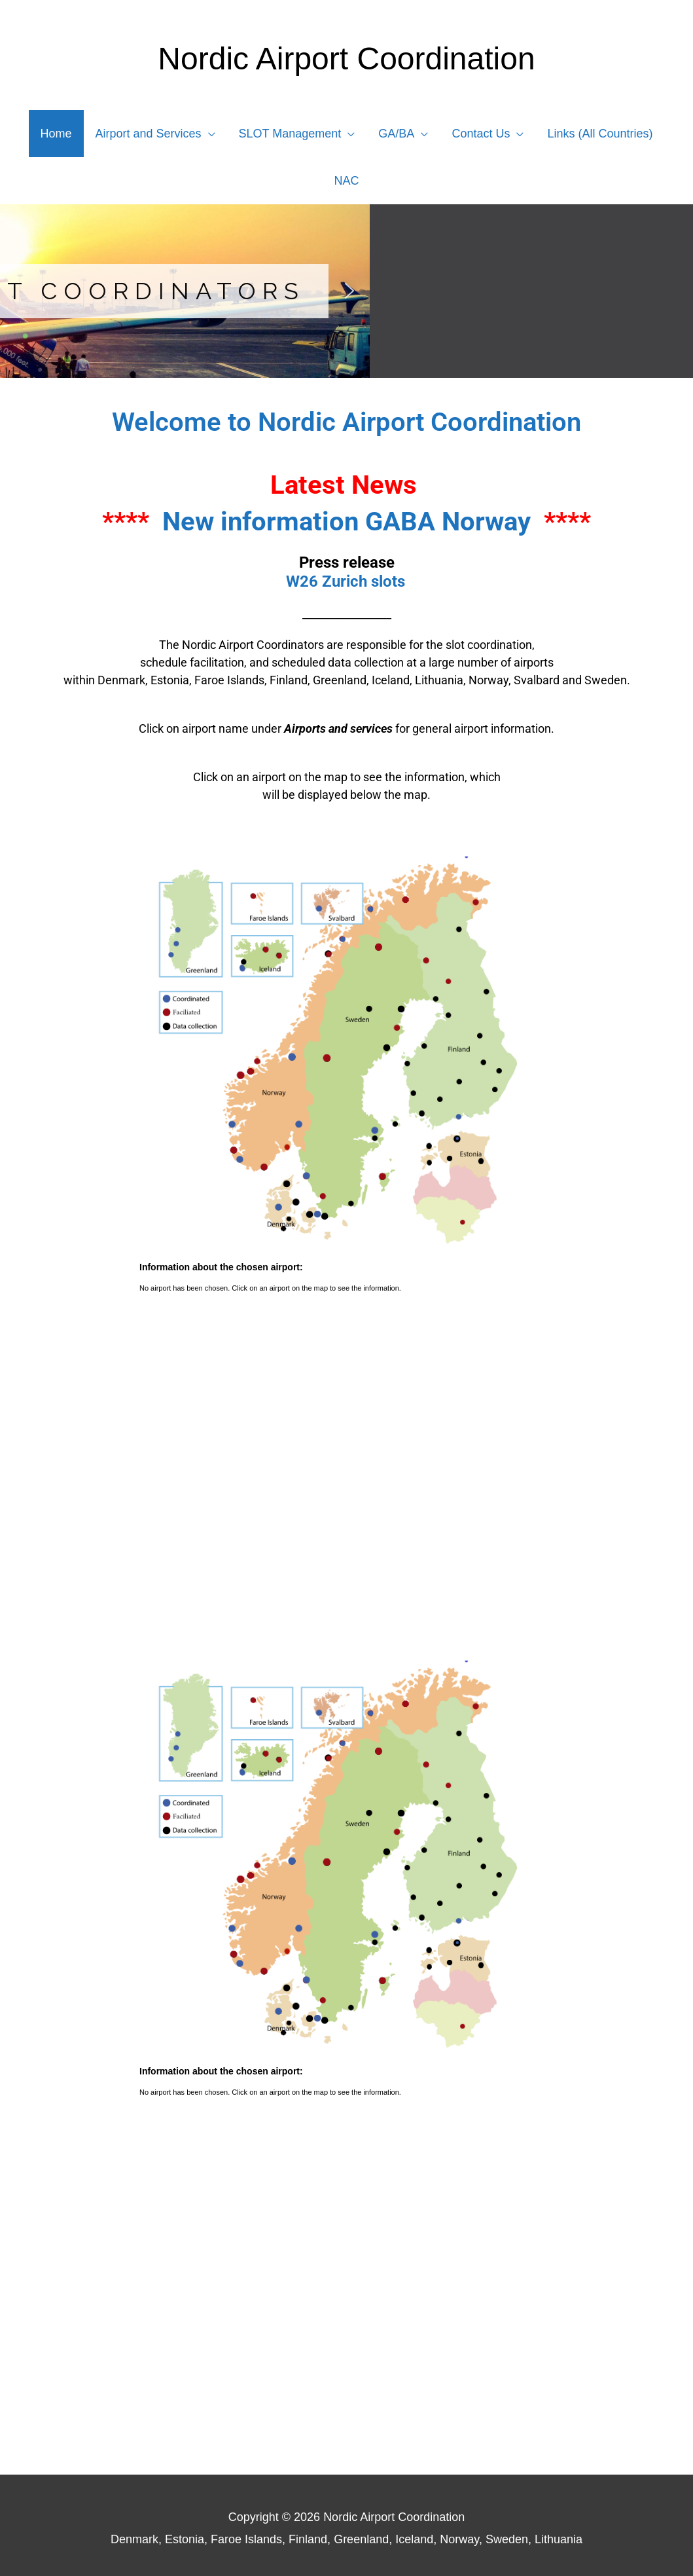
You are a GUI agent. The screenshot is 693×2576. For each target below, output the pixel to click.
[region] (346, 291)
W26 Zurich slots (345, 581)
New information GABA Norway (346, 521)
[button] (20, 290)
